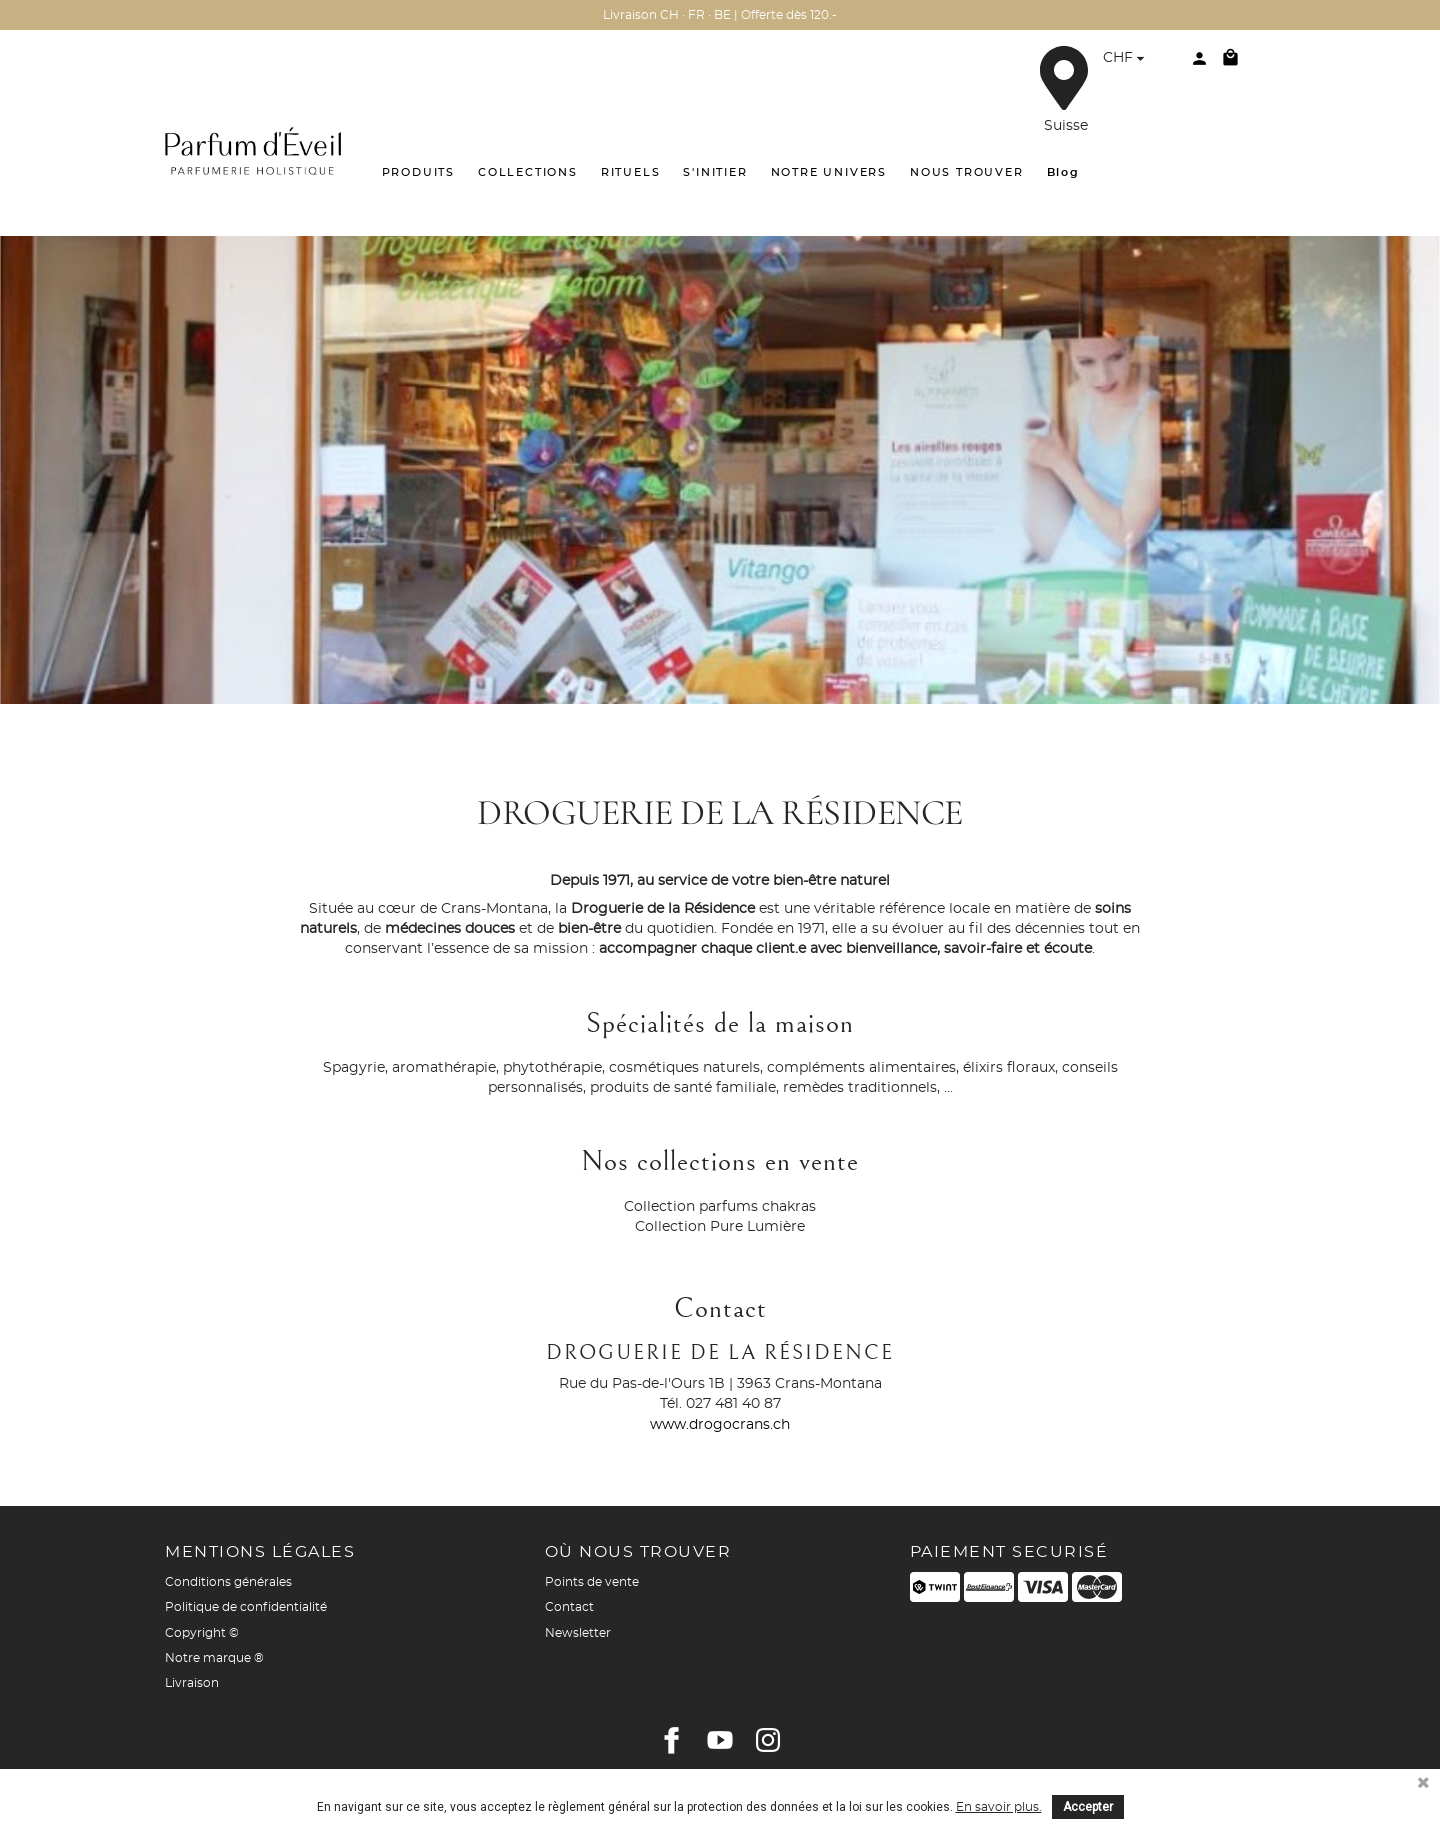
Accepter (1088, 1807)
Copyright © (202, 1633)
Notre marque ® (214, 1658)
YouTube (720, 1740)
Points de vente (592, 1582)
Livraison (192, 1683)
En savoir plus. (999, 1807)
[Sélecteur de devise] (1126, 60)
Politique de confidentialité (246, 1607)
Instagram (768, 1740)
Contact (569, 1607)
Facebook (672, 1740)
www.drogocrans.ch (720, 1425)
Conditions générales (228, 1582)
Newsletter (578, 1633)
